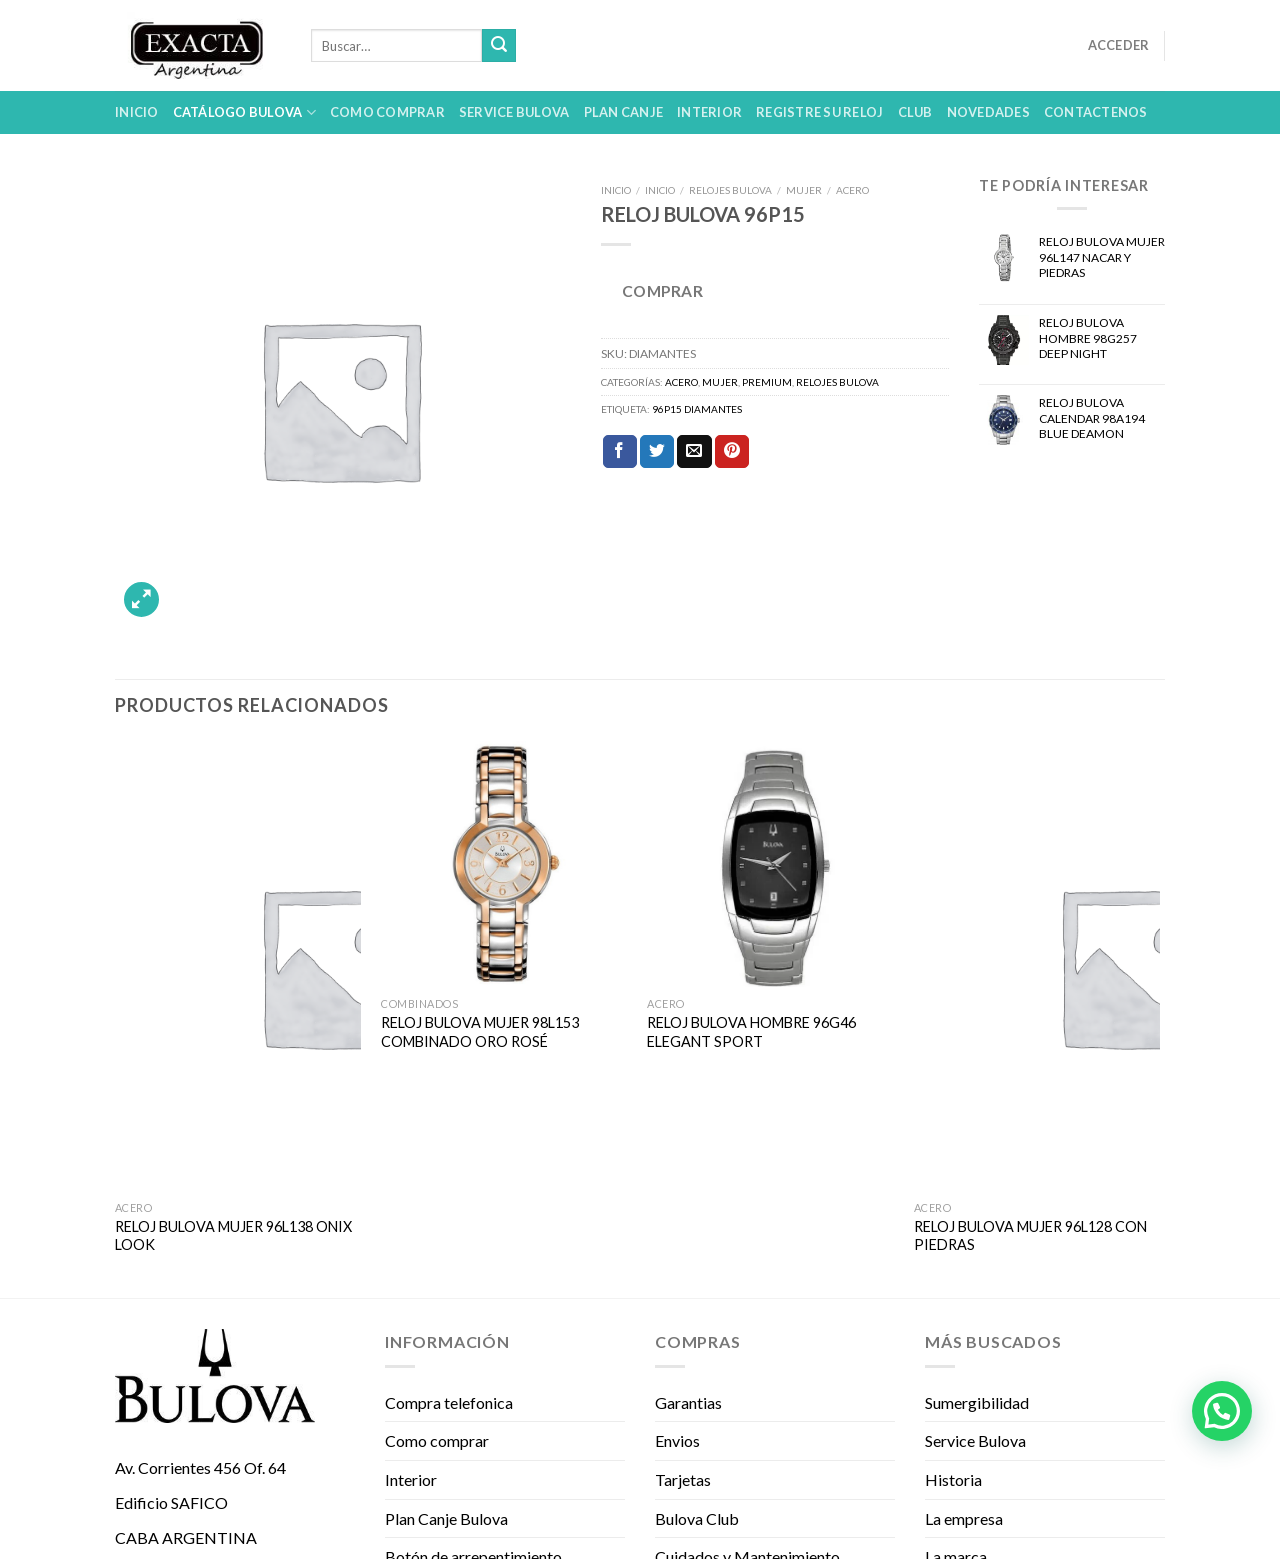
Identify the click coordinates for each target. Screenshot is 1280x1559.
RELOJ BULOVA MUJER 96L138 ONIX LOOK (233, 1236)
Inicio (137, 112)
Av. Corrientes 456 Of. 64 (200, 1467)
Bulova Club (697, 1518)
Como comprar (387, 112)
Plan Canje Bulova (446, 1518)
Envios (677, 1440)
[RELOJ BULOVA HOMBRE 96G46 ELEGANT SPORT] (770, 864)
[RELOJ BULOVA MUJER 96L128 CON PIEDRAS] (1037, 966)
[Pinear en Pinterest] (732, 452)
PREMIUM (767, 382)
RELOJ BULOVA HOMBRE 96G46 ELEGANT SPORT (751, 1032)
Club (915, 112)
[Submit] (499, 46)
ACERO (852, 190)
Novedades (988, 112)
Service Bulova (514, 112)
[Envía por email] (694, 452)
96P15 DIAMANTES (697, 409)
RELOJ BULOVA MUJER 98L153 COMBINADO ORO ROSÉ (480, 1032)
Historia (953, 1479)
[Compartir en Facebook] (620, 452)
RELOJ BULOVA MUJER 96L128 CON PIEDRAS (1030, 1236)
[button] (1222, 1411)
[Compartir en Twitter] (657, 452)
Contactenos (1096, 112)
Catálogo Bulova (244, 112)
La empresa (964, 1518)
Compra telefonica (449, 1402)
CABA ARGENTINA (186, 1537)
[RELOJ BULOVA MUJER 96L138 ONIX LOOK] (238, 966)
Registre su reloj (819, 112)
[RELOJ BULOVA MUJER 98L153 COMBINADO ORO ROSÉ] (504, 864)
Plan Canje (624, 112)
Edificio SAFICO (171, 1502)
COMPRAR (662, 291)
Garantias (688, 1402)
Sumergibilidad (977, 1402)
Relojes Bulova (730, 190)
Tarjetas (683, 1479)
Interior (709, 112)
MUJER (804, 190)
